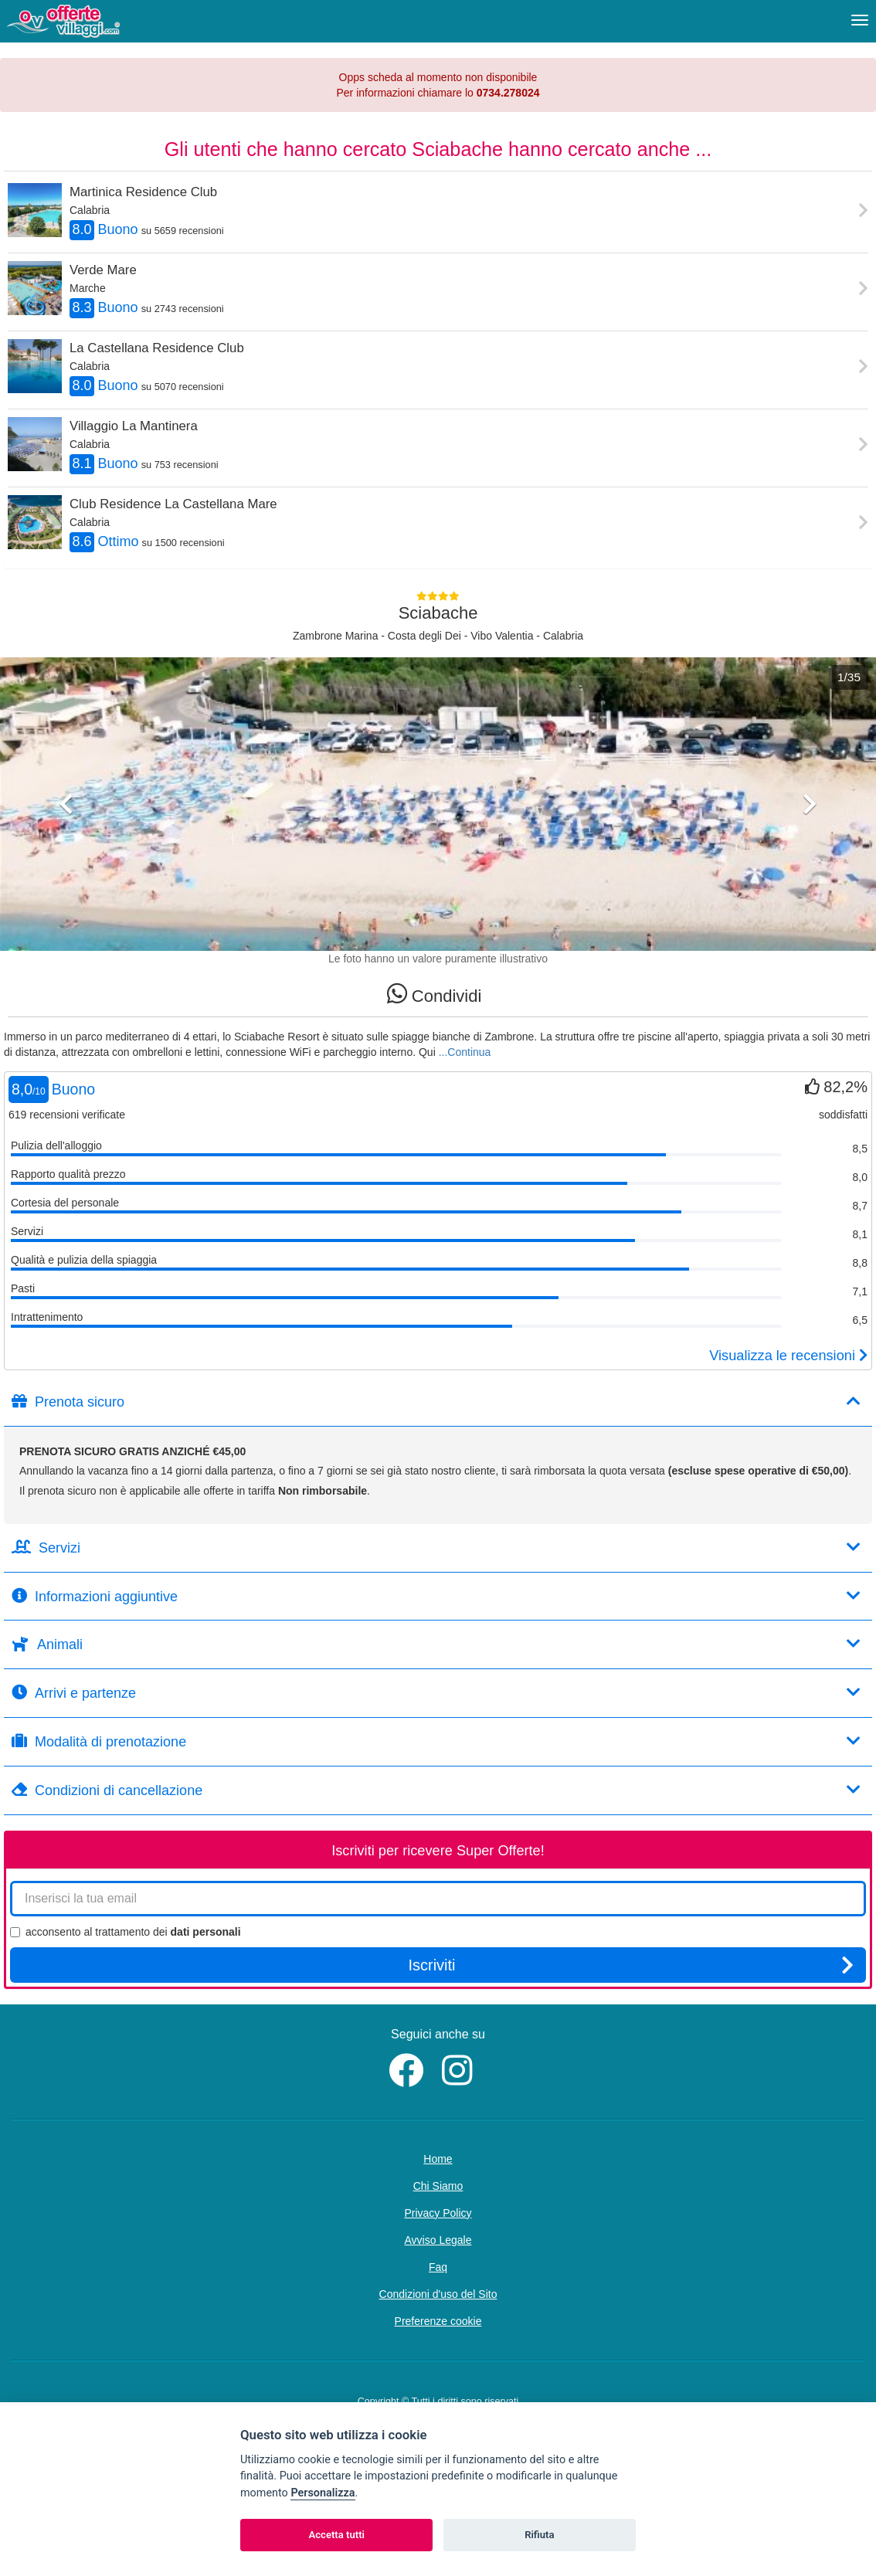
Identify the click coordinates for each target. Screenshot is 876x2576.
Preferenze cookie (438, 2321)
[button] (65, 870)
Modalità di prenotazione (436, 1741)
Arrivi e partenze (436, 1693)
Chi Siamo (438, 2186)
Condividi (434, 994)
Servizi (436, 1547)
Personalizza (322, 2493)
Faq (438, 2267)
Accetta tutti (336, 2534)
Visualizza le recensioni (788, 1355)
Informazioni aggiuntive (436, 1596)
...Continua (465, 1052)
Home (437, 2159)
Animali (436, 1644)
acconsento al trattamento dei (125, 1932)
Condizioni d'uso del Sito (438, 2294)
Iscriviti (631, 1965)
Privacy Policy (437, 2213)
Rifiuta (539, 2534)
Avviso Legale (438, 2240)
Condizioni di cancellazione (436, 1790)
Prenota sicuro (436, 1401)
